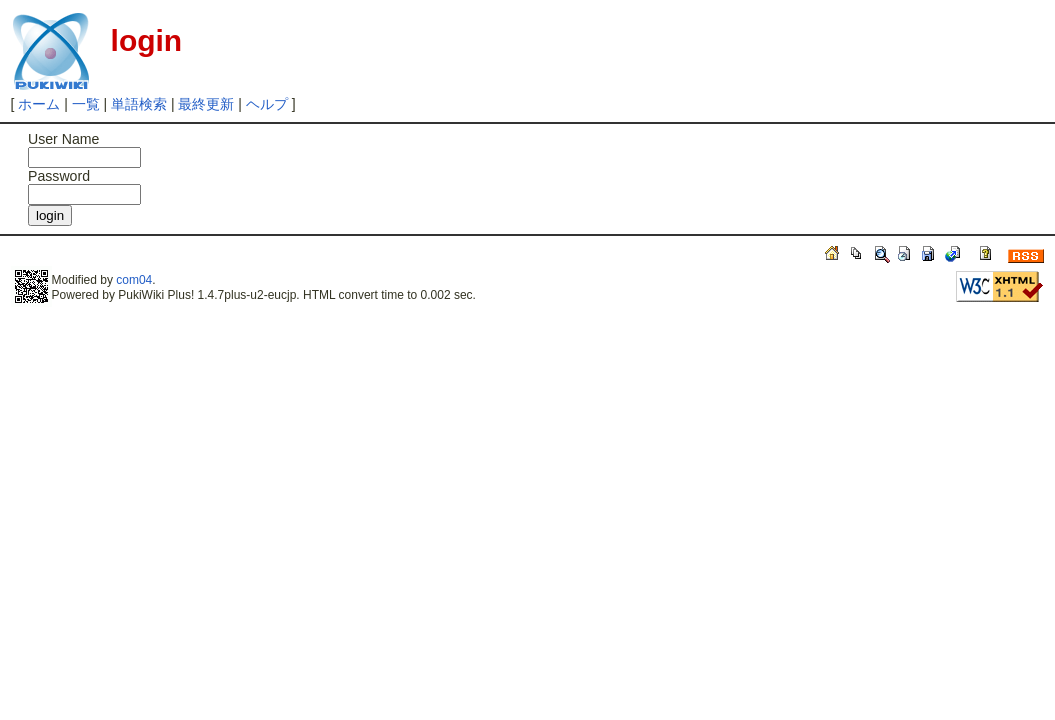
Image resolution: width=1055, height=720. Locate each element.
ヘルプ (267, 104)
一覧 (86, 104)
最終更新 (206, 104)
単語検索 (139, 104)
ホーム (39, 104)
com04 (134, 280)
